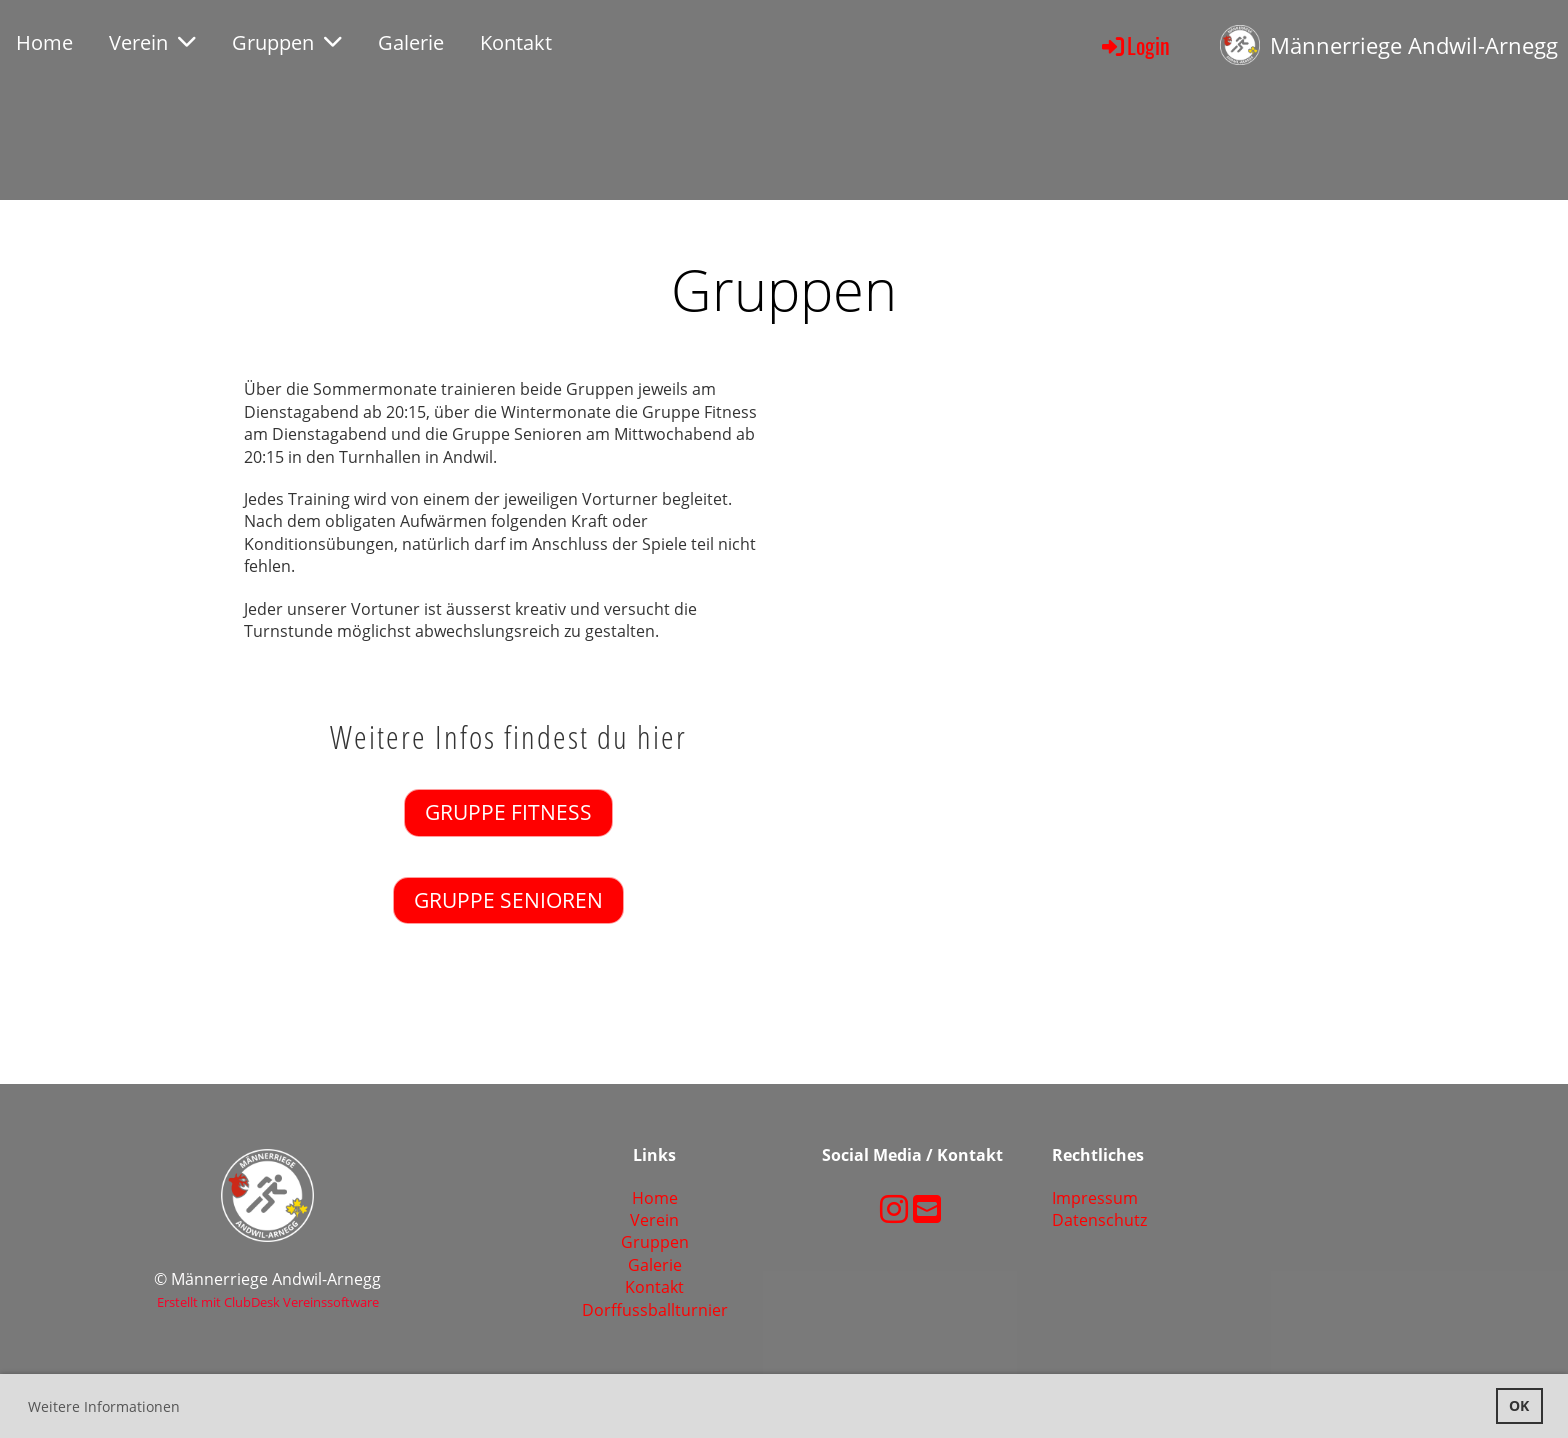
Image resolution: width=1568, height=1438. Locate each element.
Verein (152, 42)
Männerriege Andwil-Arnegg (1414, 45)
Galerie (411, 42)
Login (1134, 45)
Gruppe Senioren (508, 900)
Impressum (1095, 1198)
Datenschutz (1099, 1220)
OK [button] (1519, 1405)
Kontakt (516, 42)
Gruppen (287, 42)
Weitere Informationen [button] (104, 1406)
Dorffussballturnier (655, 1310)
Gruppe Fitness (508, 812)
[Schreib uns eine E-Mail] (927, 1208)
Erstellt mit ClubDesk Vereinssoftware (268, 1302)
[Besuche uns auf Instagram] (894, 1208)
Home (44, 42)
